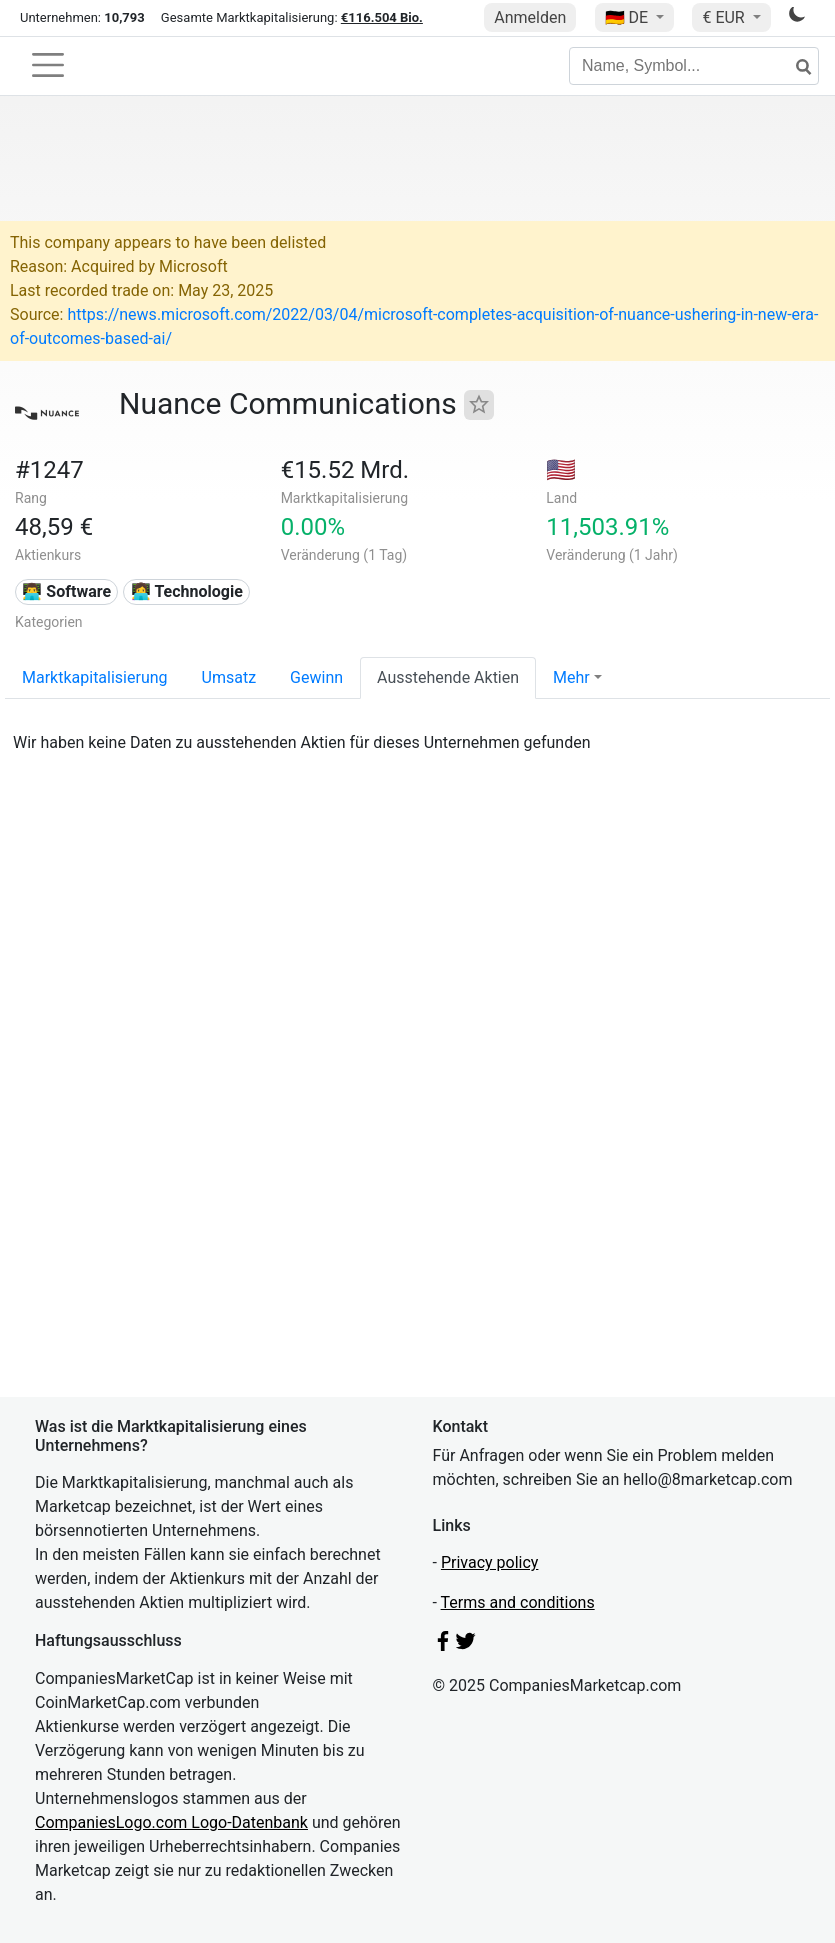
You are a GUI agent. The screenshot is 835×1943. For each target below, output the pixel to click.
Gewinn (316, 677)
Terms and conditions (518, 1602)
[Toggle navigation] (48, 65)
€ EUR (725, 17)
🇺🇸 (561, 470)
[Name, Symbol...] (694, 66)
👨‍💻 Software (66, 591)
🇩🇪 (629, 17)
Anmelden (530, 17)
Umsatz (229, 677)
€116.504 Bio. (382, 17)
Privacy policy (490, 1562)
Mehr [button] (571, 677)
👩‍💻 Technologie (187, 591)
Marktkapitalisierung (95, 677)
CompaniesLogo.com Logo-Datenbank (171, 1822)
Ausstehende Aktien (448, 677)
